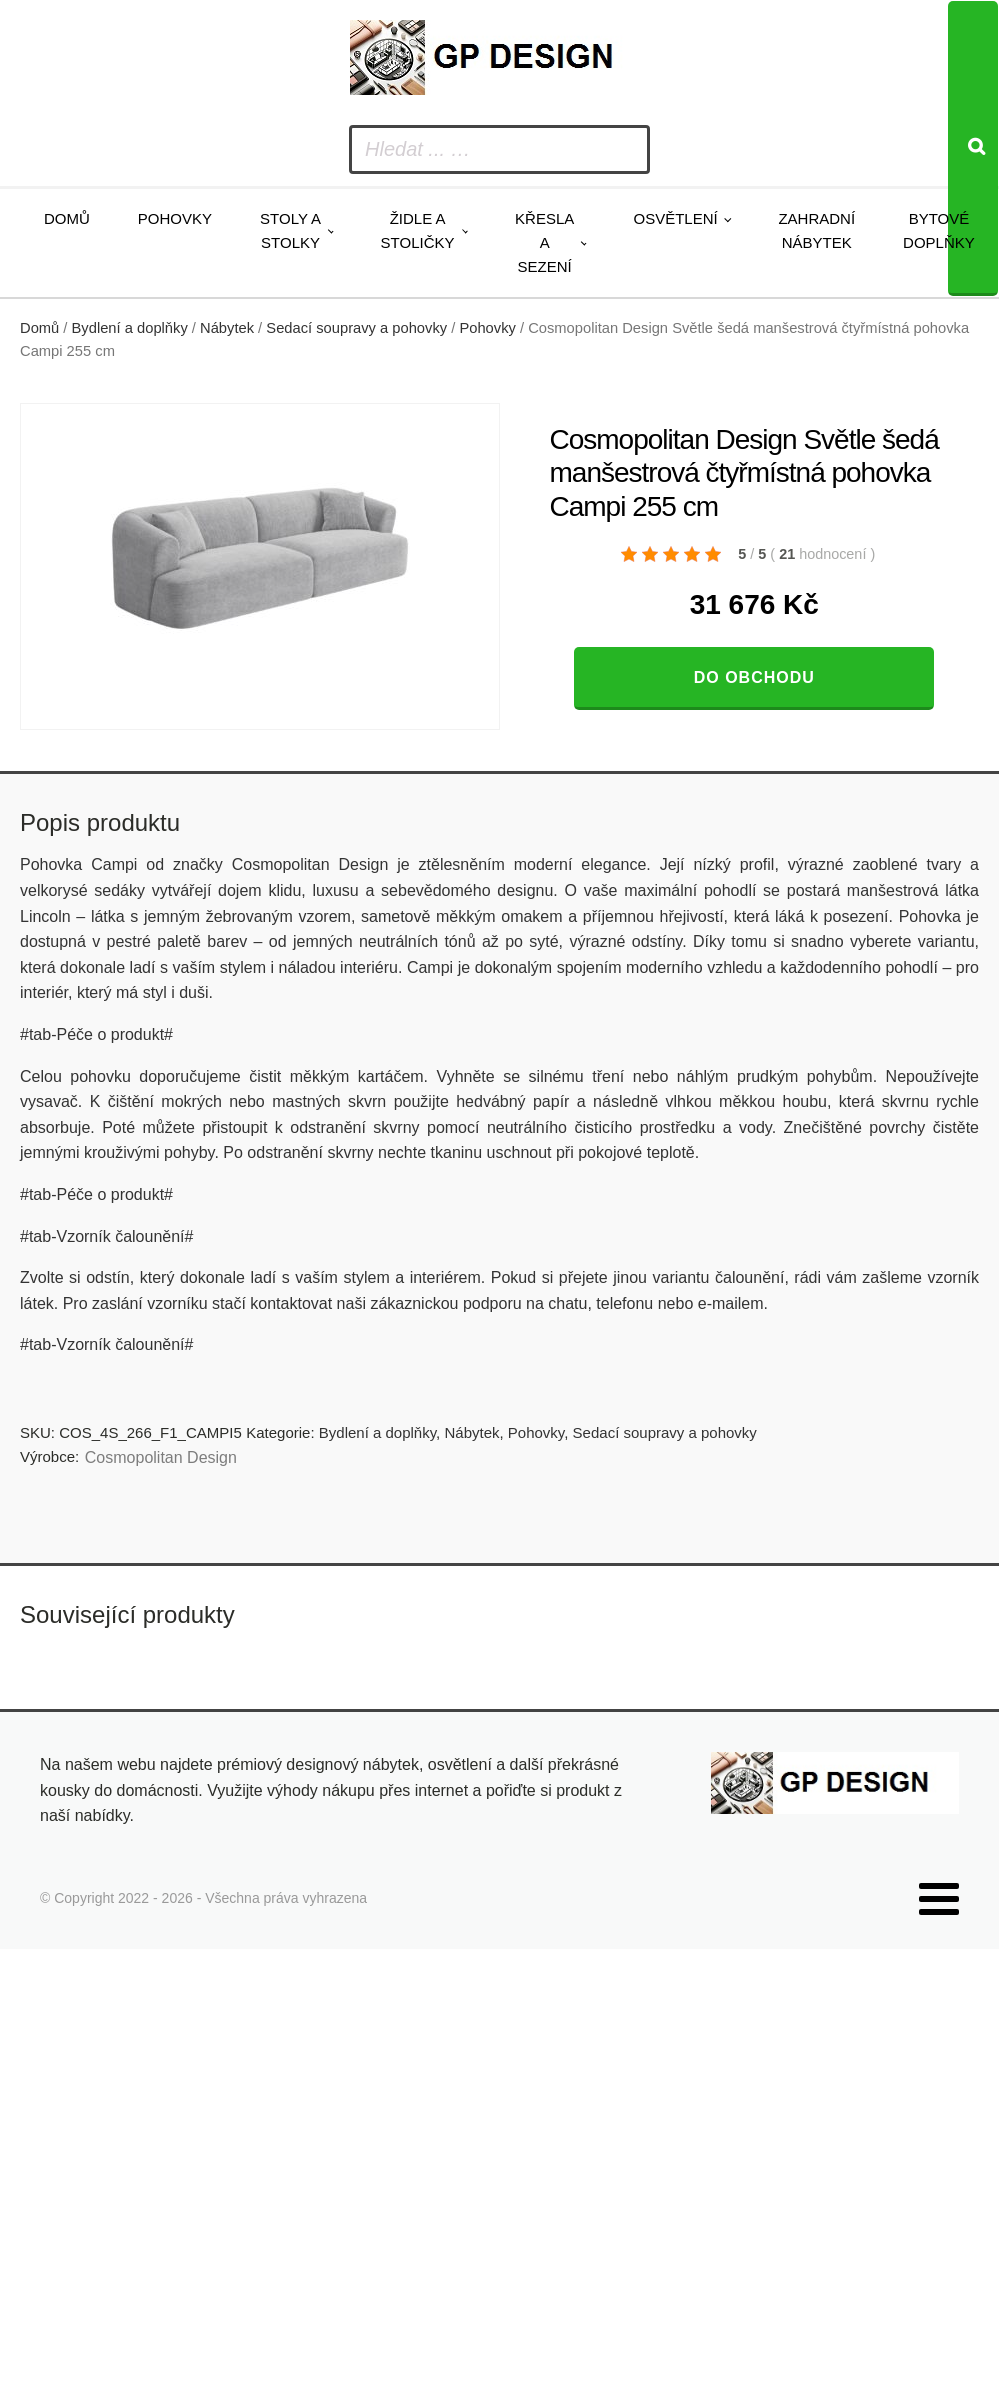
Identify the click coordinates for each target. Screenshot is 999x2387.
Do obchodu (754, 677)
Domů (67, 218)
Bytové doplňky (939, 230)
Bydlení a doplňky (130, 328)
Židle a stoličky (418, 230)
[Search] (973, 148)
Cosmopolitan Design (161, 1457)
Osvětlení (675, 218)
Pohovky (175, 218)
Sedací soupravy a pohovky (356, 328)
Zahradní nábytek (816, 230)
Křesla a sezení (544, 242)
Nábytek (227, 328)
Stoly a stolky (290, 230)
